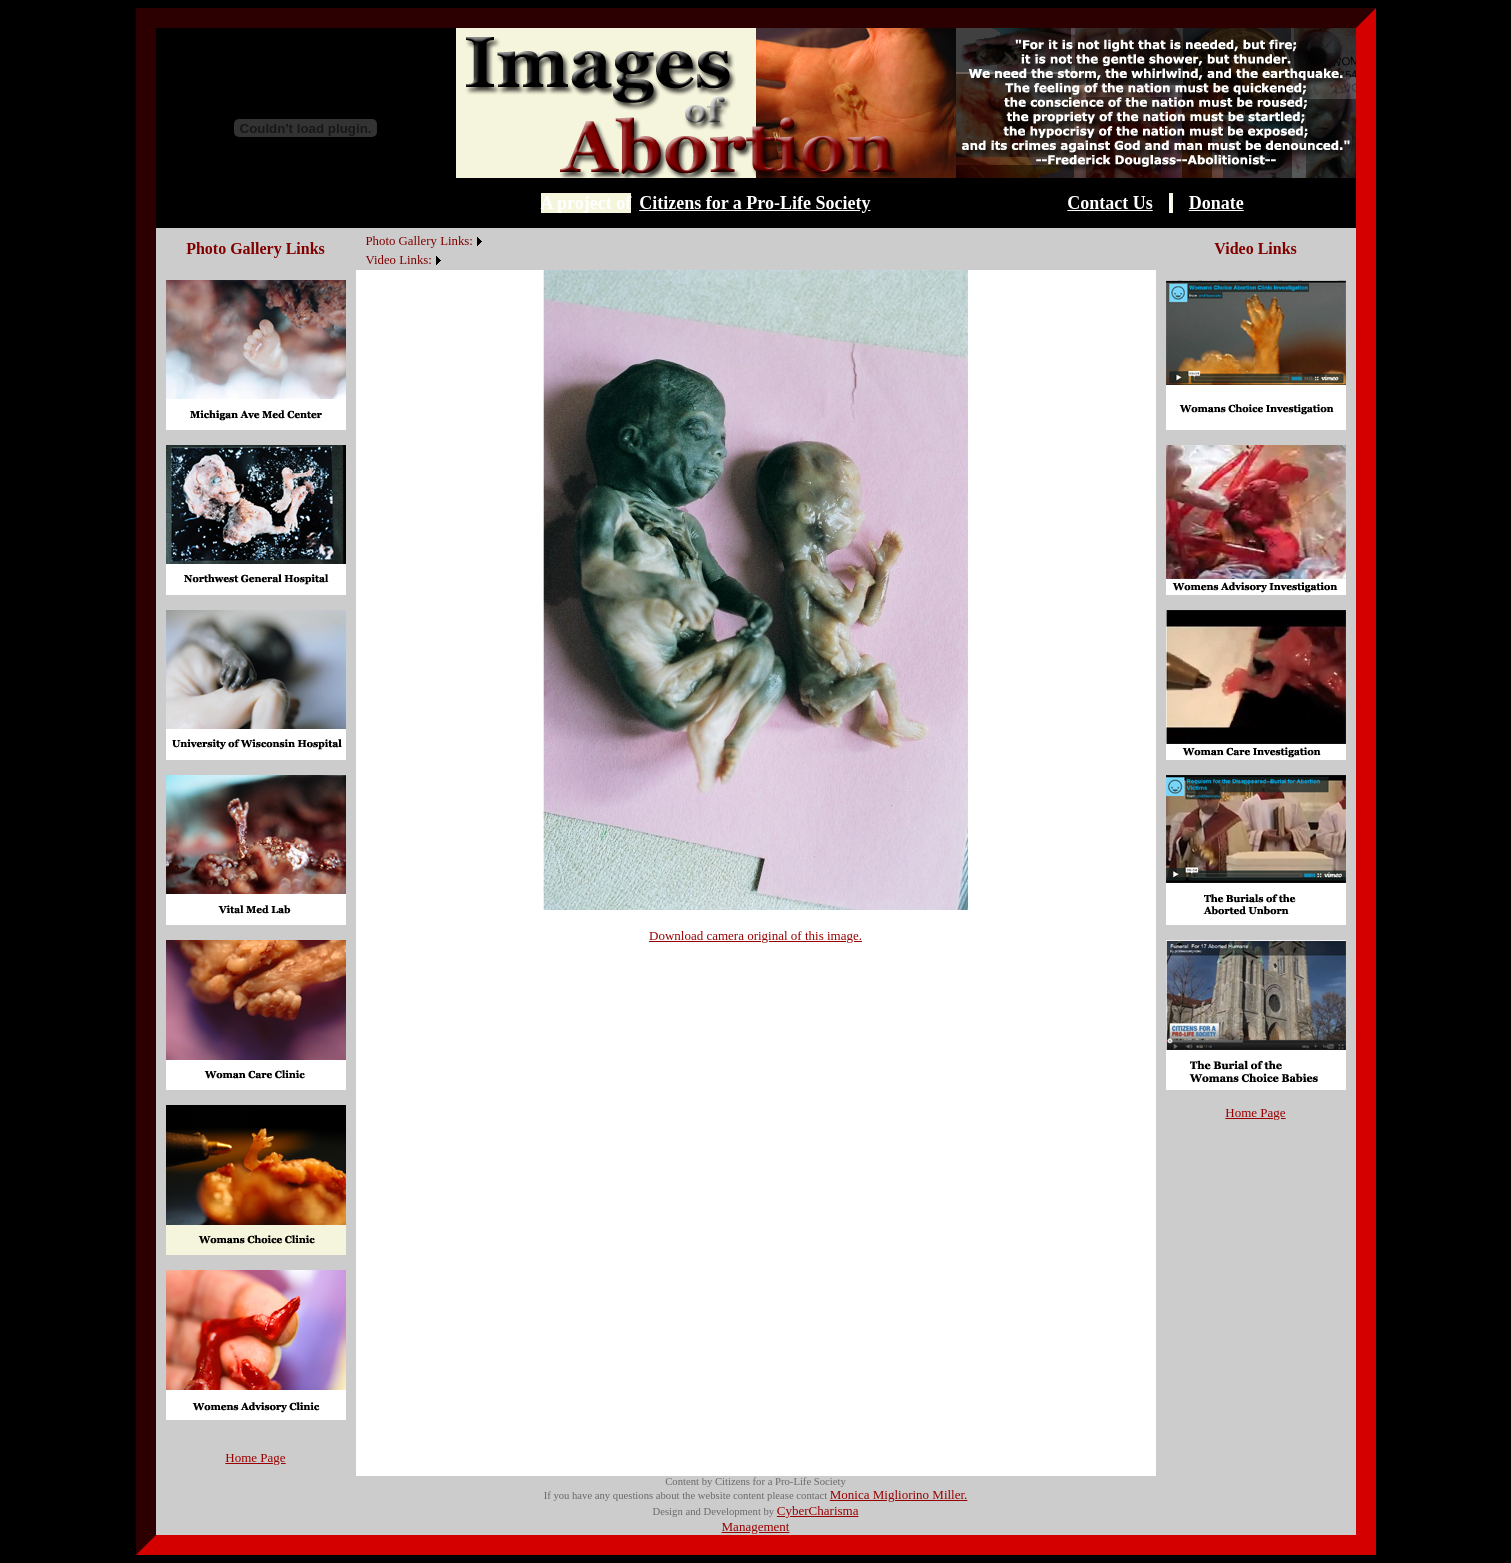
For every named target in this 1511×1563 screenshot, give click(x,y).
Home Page (255, 1457)
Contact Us (1110, 203)
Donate (1216, 203)
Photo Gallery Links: (419, 241)
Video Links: (399, 260)
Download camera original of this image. (755, 935)
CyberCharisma (818, 1510)
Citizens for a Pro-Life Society (754, 203)
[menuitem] (361, 230)
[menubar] (421, 249)
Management (756, 1526)
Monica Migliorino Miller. (899, 1494)
